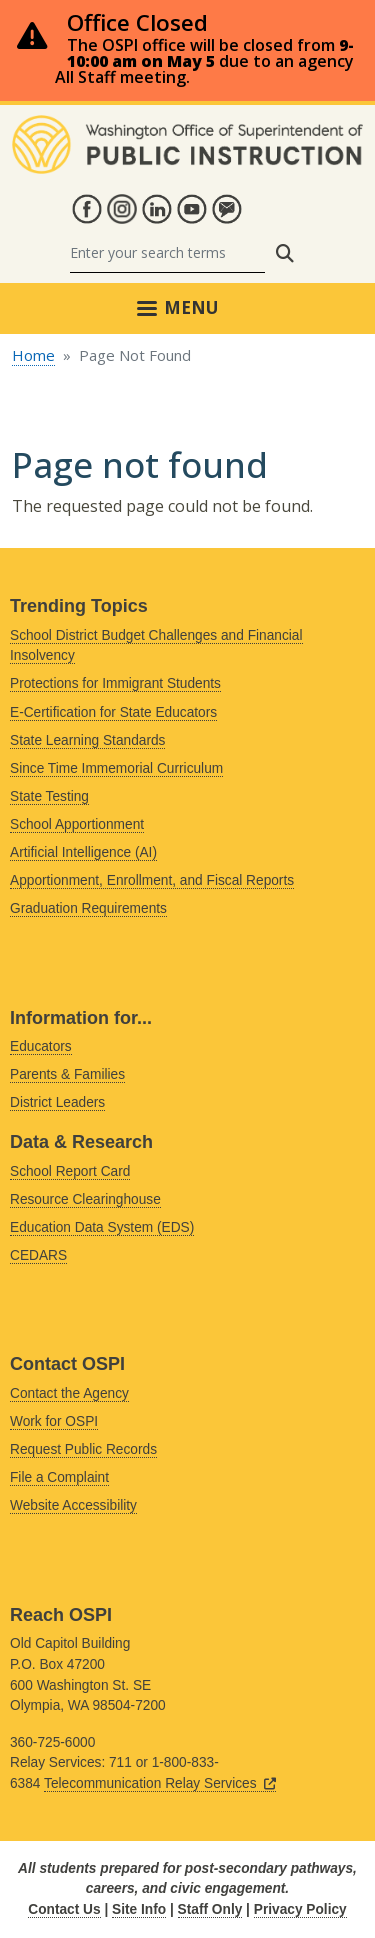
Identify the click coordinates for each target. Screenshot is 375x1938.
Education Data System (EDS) (102, 1227)
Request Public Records (83, 1449)
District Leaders (57, 1102)
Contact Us (64, 1909)
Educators (41, 1046)
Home (33, 355)
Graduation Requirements (88, 908)
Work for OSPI (54, 1421)
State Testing (49, 796)
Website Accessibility (73, 1505)
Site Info (139, 1909)
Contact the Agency (69, 1393)
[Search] (167, 253)
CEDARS (38, 1255)
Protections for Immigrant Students (115, 683)
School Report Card (70, 1171)
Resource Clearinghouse (85, 1199)
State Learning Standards (87, 740)
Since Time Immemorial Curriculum (116, 768)
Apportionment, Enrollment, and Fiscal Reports (152, 880)
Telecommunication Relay (160, 1783)
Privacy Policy (300, 1909)
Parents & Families (67, 1074)
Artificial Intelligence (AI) (83, 852)
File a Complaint (59, 1477)
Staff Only (210, 1909)
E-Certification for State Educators (113, 712)
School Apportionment (77, 824)
